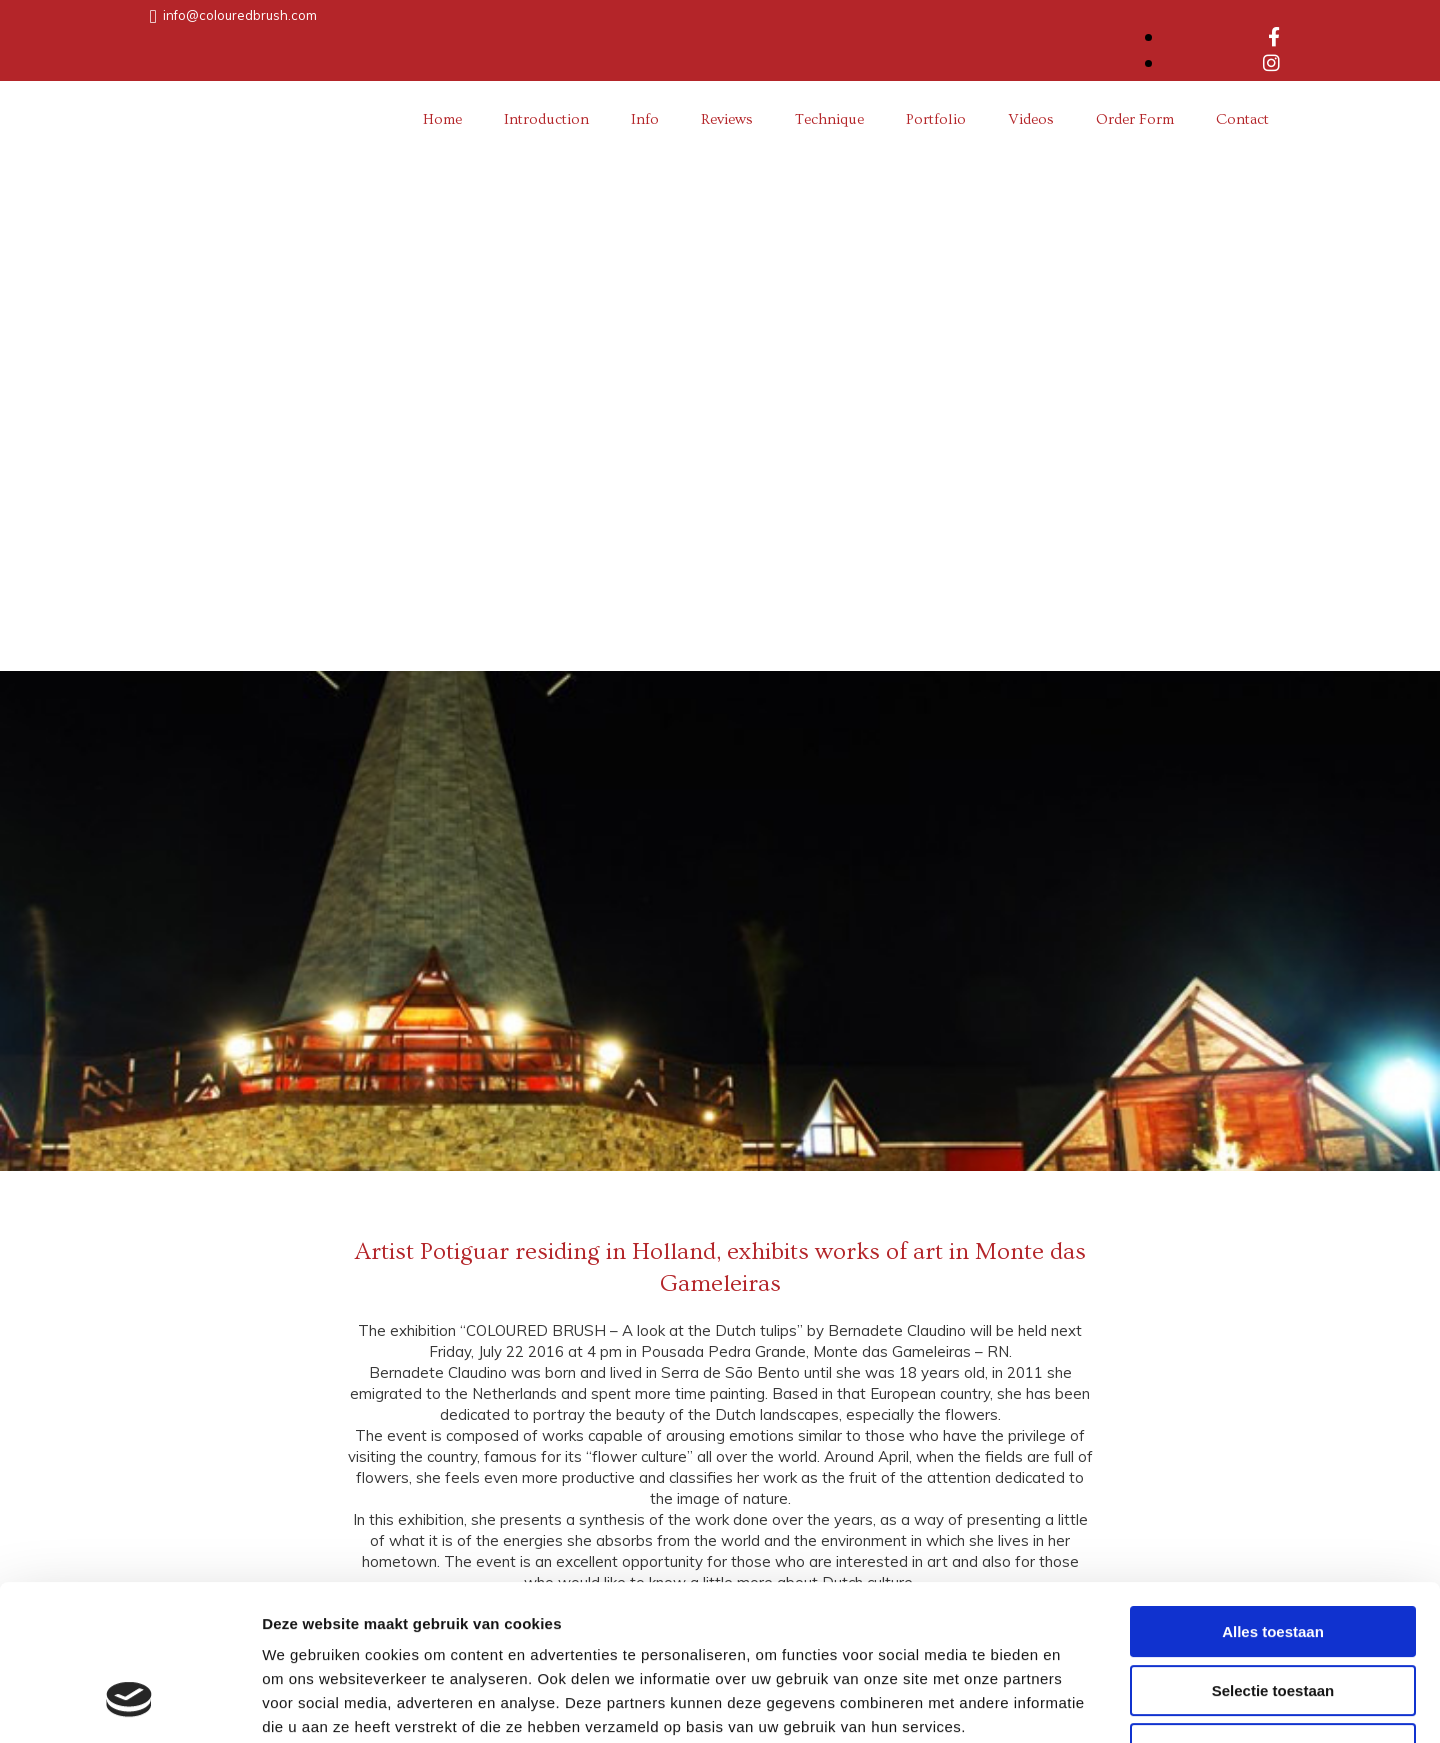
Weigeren (1272, 1615)
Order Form (1135, 119)
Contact (1242, 119)
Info (645, 119)
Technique (829, 119)
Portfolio (936, 119)
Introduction (546, 119)
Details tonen (1080, 1703)
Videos (1031, 119)
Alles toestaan (1273, 1498)
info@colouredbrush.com (240, 15)
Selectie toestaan (1273, 1557)
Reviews (727, 119)
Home (442, 119)
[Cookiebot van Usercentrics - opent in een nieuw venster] (129, 1704)
